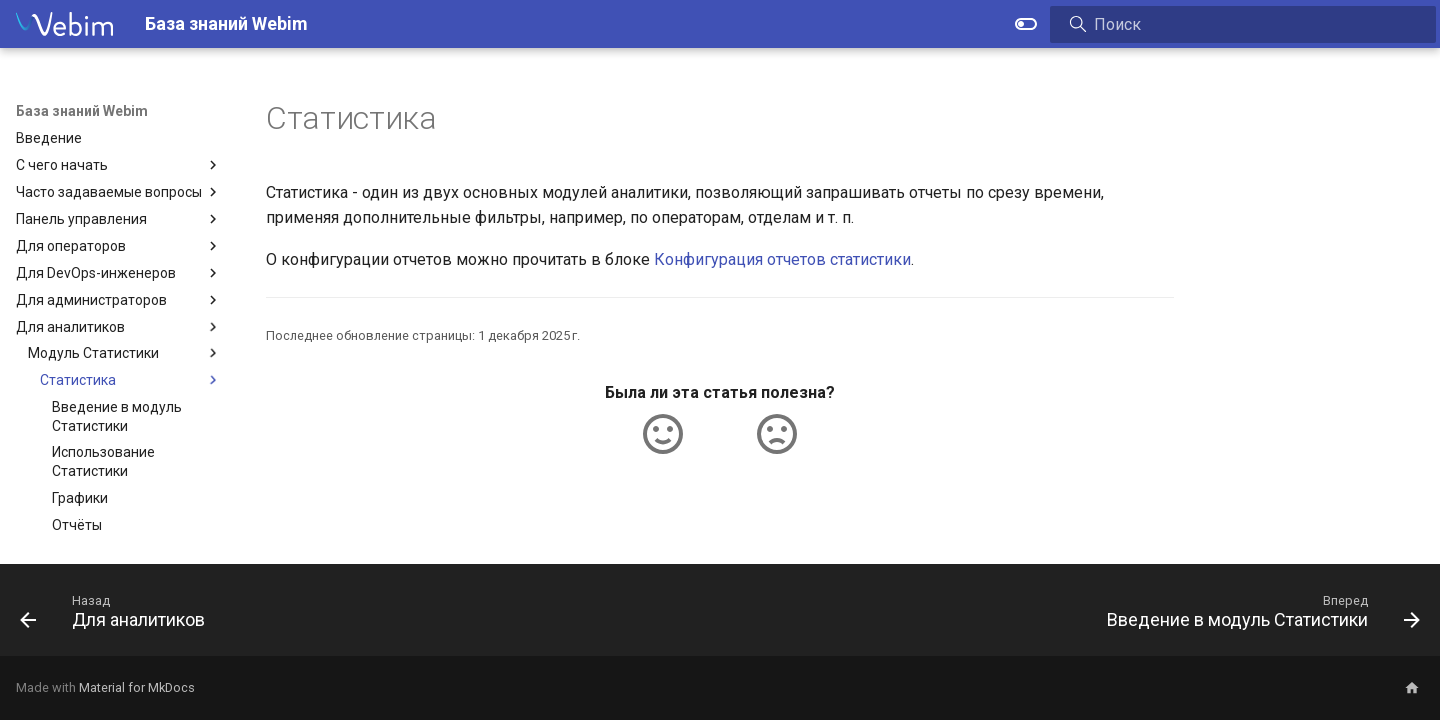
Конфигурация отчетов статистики (782, 259)
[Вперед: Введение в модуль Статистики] (1257, 616)
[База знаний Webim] (64, 24)
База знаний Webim (82, 111)
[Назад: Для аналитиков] (119, 616)
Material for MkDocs (137, 687)
